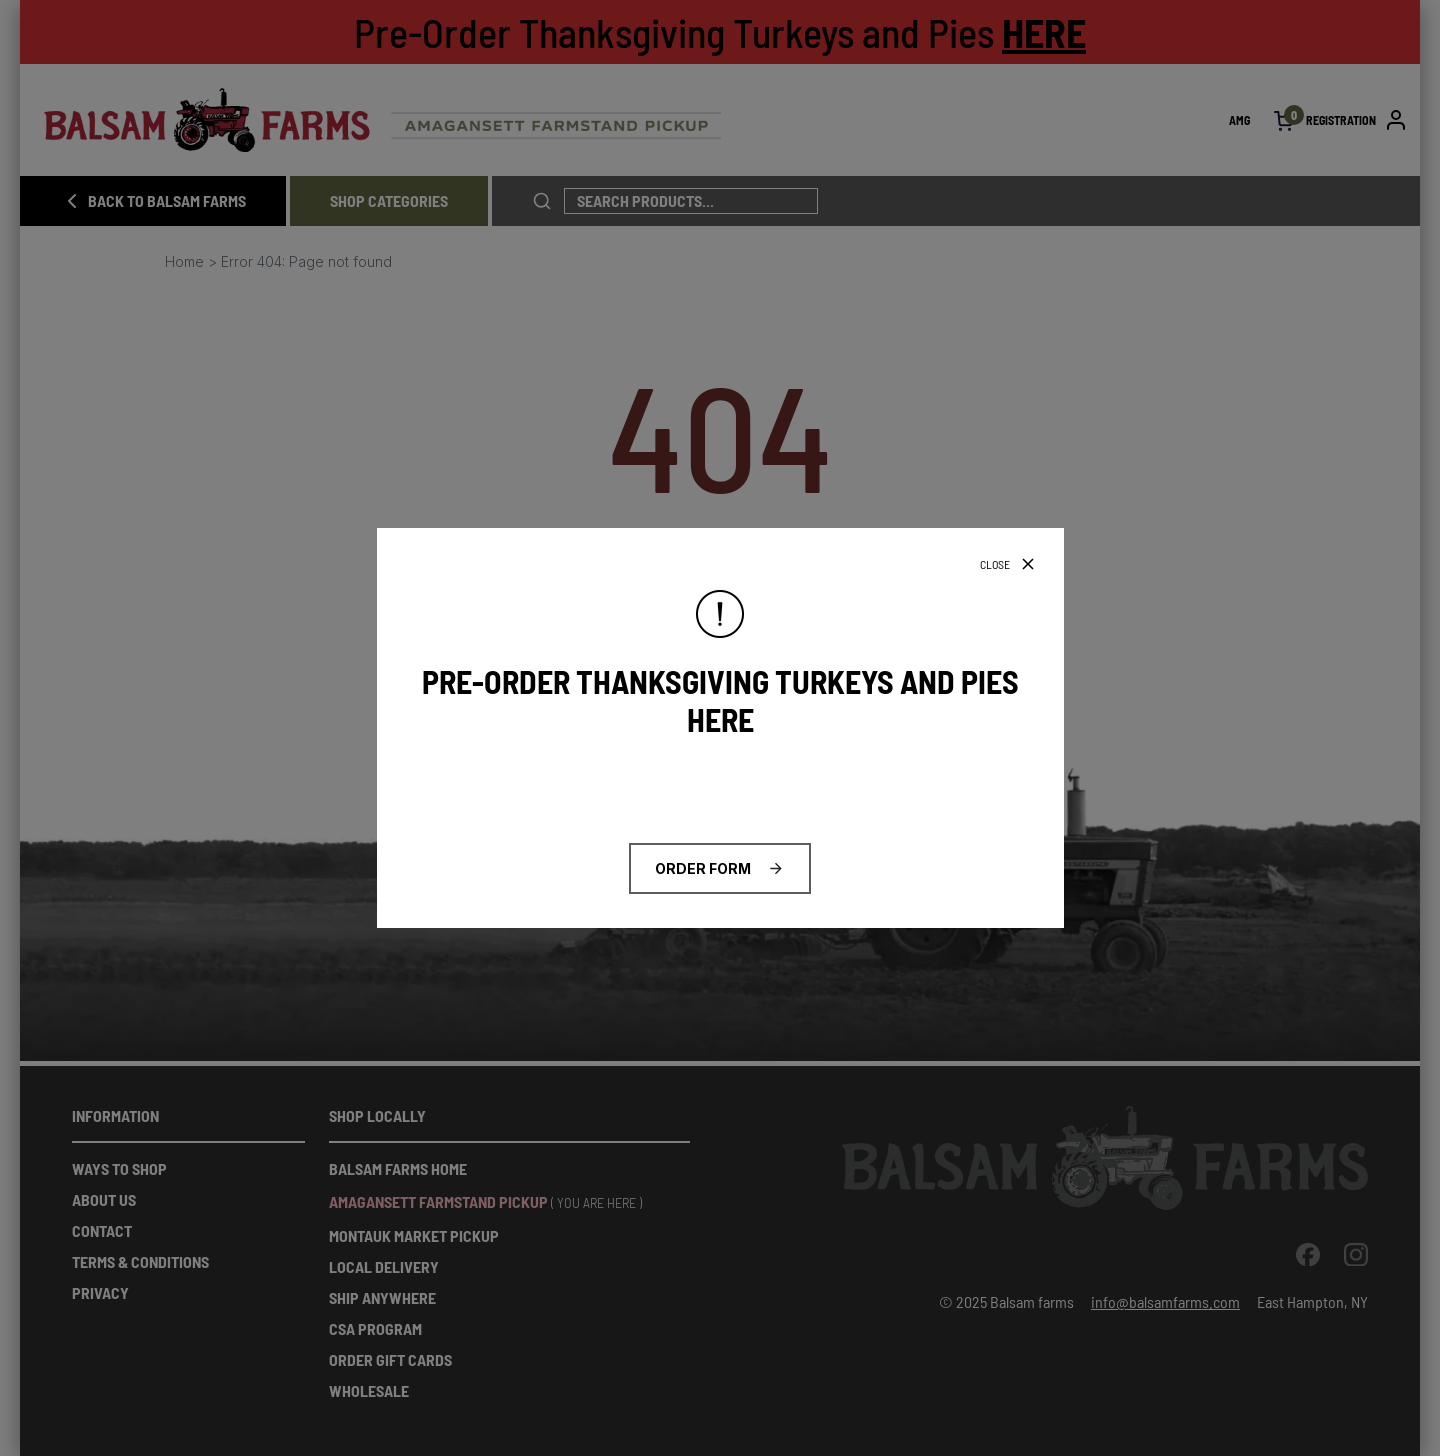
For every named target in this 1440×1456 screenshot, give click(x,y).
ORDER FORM (703, 868)
